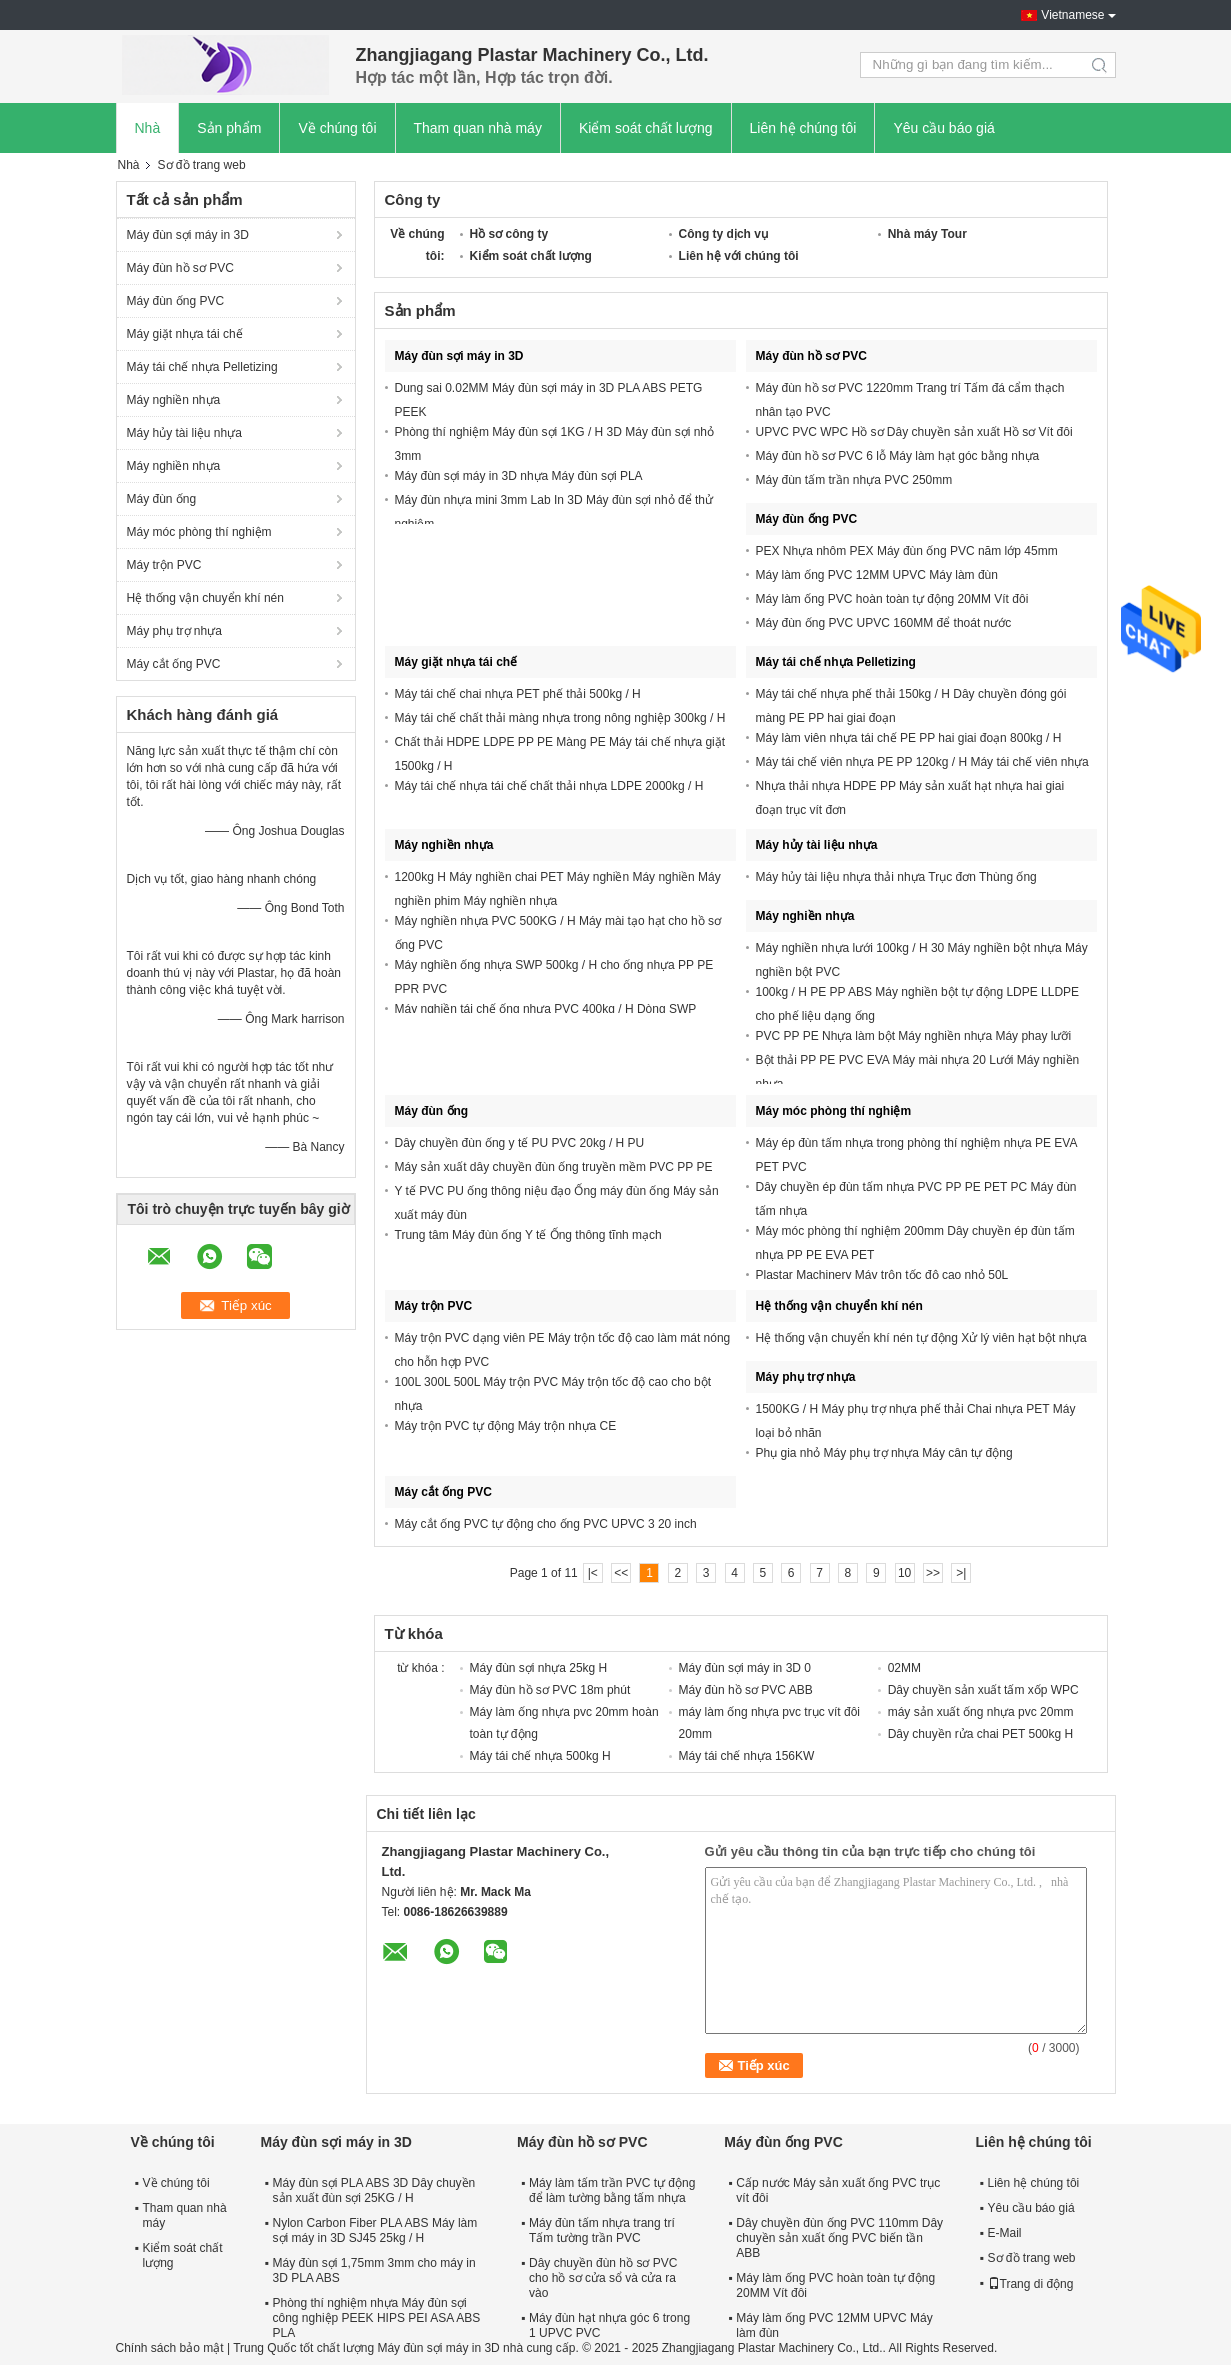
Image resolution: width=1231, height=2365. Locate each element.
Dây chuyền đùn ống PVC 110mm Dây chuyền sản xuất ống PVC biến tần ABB (839, 2238)
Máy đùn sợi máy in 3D (188, 235)
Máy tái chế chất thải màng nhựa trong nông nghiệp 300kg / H (560, 718)
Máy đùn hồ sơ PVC (180, 268)
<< (621, 1573)
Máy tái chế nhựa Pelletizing (202, 367)
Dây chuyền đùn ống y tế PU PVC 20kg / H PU (520, 1143)
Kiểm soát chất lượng (646, 128)
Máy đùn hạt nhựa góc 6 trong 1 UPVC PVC (609, 2325)
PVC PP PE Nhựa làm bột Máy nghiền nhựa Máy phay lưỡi (914, 1036)
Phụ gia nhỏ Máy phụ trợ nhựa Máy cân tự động (884, 1453)
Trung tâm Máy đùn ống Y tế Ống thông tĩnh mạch (528, 1235)
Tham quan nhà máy (478, 128)
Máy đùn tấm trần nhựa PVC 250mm (854, 480)
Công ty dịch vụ (723, 234)
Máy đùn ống (162, 499)
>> (933, 1573)
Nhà (148, 128)
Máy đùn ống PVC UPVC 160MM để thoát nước (884, 623)
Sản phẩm (229, 128)
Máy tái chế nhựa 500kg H (540, 1756)
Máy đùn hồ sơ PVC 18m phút (550, 1690)
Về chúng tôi (337, 128)
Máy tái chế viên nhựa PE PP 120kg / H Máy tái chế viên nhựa (922, 762)
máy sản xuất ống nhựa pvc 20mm (981, 1712)
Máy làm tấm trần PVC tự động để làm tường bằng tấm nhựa (612, 2190)
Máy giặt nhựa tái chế (185, 334)
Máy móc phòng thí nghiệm (199, 532)
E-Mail (1005, 2233)
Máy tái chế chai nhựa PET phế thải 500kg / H (518, 694)
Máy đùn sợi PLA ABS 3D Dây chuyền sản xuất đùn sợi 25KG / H (374, 2190)
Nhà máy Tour (927, 234)
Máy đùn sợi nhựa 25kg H (539, 1668)
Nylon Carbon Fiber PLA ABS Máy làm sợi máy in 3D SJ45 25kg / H (375, 2230)
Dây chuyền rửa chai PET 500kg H (981, 1734)
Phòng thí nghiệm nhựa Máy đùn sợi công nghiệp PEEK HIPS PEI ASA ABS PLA (377, 2318)
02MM (904, 1668)
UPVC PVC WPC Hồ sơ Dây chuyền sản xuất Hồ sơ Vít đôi (914, 432)
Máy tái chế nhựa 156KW (747, 1756)
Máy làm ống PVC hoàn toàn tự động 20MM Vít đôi (892, 599)
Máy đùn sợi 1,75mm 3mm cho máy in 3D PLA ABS (374, 2270)
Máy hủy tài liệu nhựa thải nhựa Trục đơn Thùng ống (896, 877)
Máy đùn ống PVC (176, 301)
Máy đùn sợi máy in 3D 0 (745, 1668)
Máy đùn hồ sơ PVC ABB (746, 1690)
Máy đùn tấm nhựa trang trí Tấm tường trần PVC (602, 2230)
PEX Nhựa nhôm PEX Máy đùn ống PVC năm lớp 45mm (907, 551)
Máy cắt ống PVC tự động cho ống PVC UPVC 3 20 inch (546, 1524)
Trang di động (1031, 2284)
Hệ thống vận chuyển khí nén (205, 598)
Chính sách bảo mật (170, 2348)
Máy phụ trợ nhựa (174, 631)
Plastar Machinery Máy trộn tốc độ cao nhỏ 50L (882, 1275)
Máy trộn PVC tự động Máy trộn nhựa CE (506, 1426)
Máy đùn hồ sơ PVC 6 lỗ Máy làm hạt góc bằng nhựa (898, 456)
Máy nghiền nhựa (174, 400)
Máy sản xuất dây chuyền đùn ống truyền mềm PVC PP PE (554, 1167)
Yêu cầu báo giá (943, 128)
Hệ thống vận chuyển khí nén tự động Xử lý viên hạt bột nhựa (921, 1338)
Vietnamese (1072, 15)
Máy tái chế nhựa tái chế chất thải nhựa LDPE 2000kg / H (549, 786)
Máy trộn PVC (164, 565)
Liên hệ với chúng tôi (739, 256)
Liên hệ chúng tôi (803, 128)
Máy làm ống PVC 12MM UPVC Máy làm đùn (877, 575)
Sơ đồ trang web (1032, 2258)
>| (961, 1573)
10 (904, 1573)
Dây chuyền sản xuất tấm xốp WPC (983, 1690)
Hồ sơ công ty (509, 234)
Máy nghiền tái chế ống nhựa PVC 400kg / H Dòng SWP (546, 1009)
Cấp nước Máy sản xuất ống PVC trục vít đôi (838, 2190)
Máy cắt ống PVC (174, 664)
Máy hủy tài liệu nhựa (184, 433)
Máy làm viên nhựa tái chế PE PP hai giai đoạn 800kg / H (909, 738)
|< (593, 1573)
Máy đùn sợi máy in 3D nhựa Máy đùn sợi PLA (519, 476)
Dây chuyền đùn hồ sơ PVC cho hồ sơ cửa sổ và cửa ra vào (603, 2278)
